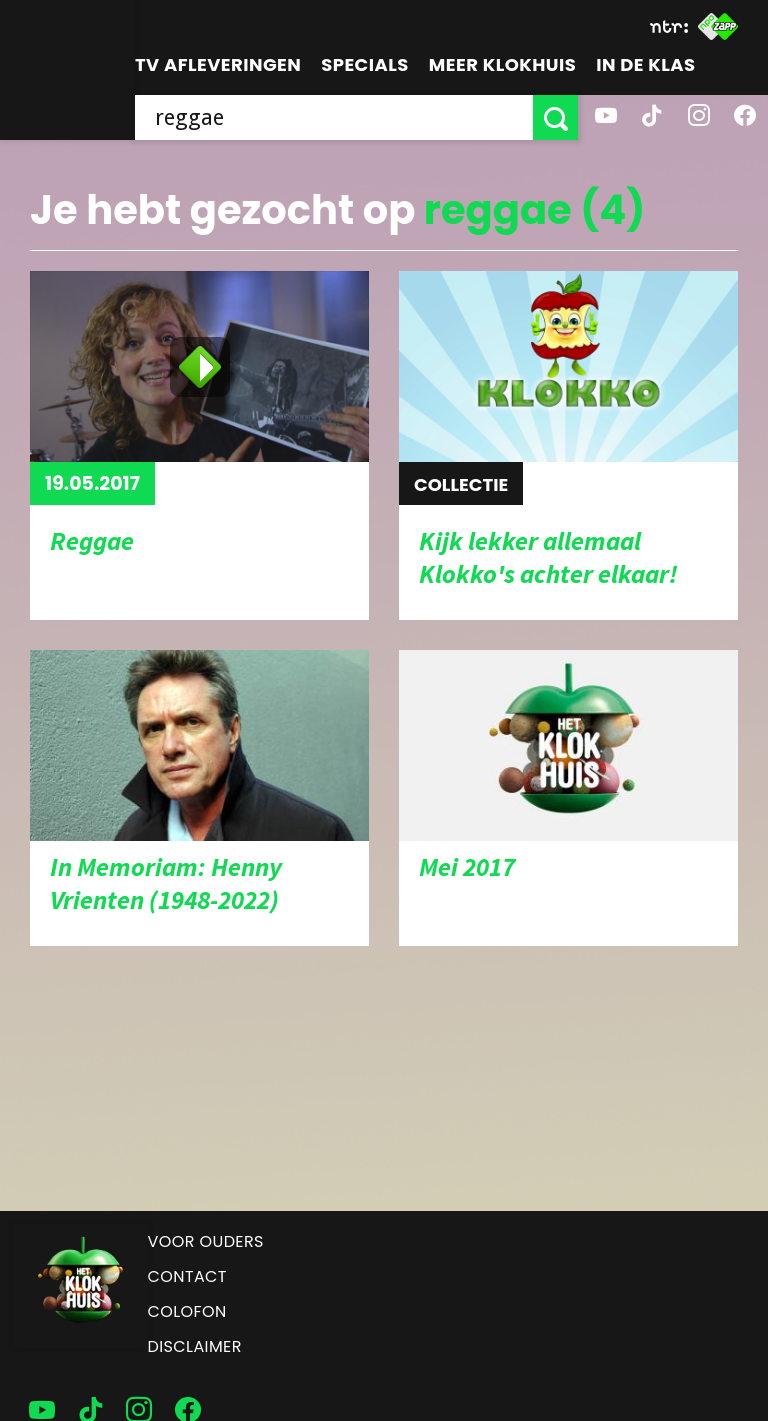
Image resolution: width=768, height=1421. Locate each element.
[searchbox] (334, 117)
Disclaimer (195, 1346)
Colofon (187, 1311)
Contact (187, 1276)
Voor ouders (206, 1241)
